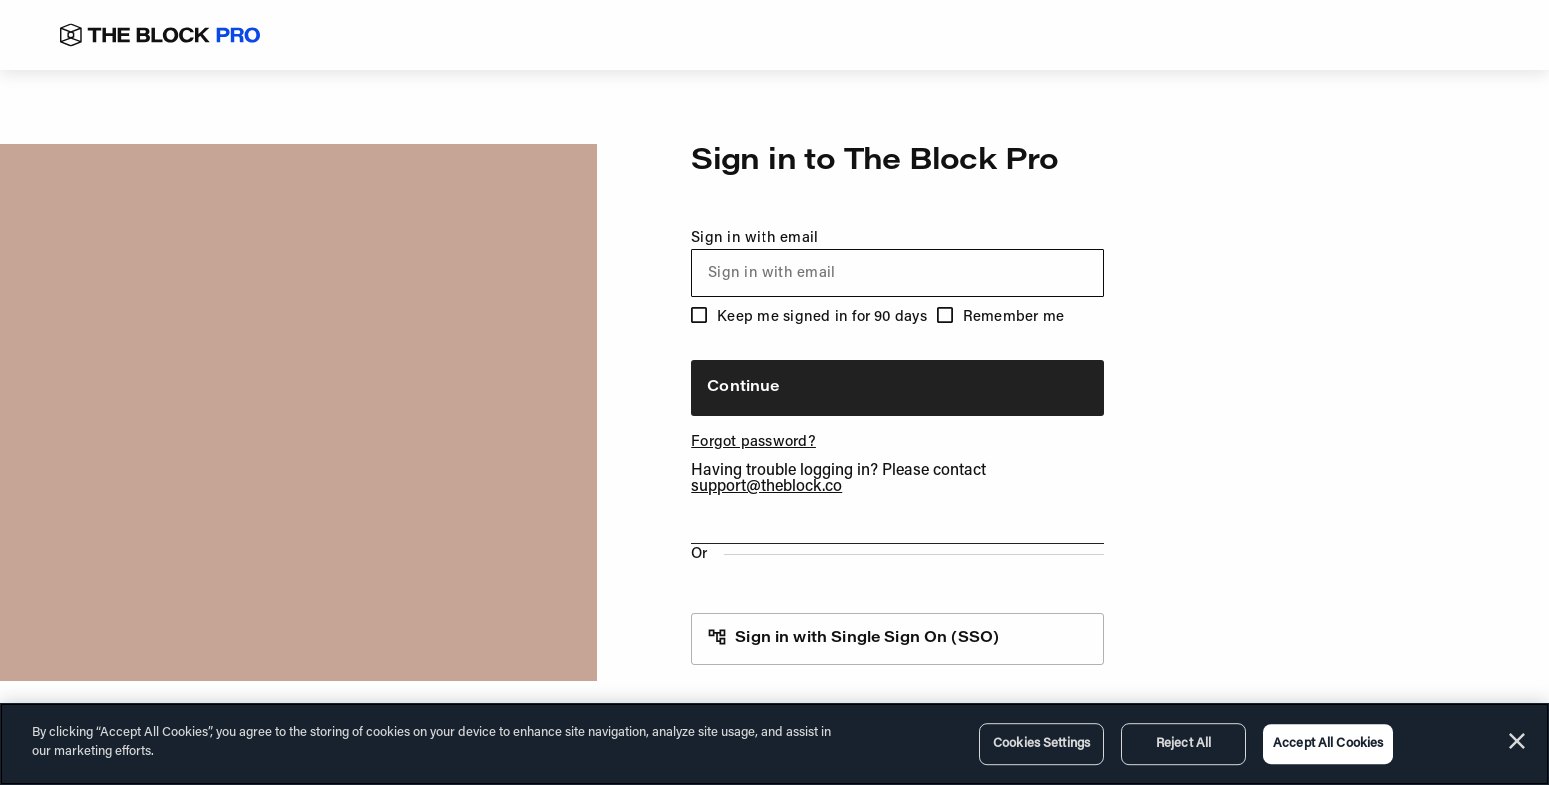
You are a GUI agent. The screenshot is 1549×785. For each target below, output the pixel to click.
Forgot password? (753, 442)
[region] (774, 744)
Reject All (1183, 743)
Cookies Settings (1041, 743)
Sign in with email (897, 264)
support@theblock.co (766, 487)
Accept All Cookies (1328, 743)
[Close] (1517, 741)
